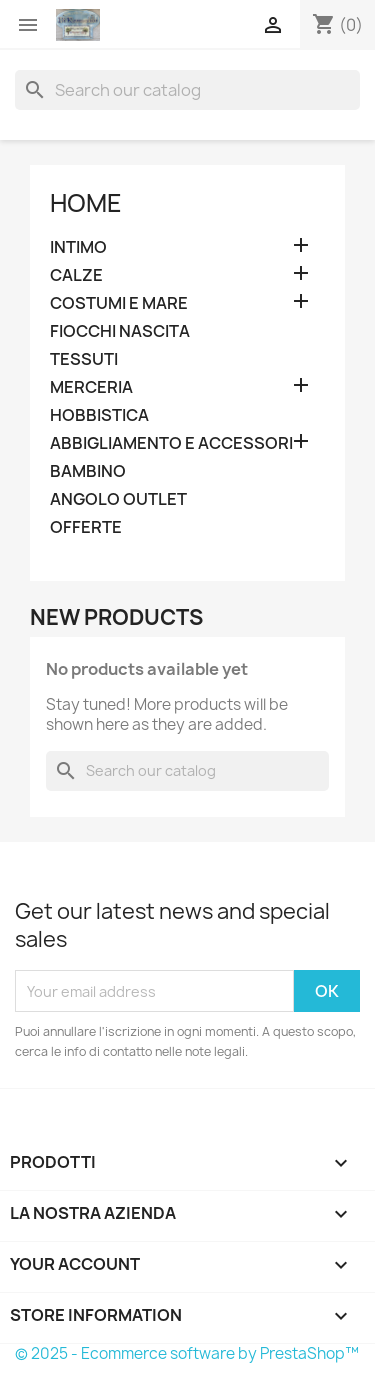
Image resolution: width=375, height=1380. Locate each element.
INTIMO (78, 247)
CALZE (76, 275)
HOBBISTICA (99, 415)
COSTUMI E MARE (119, 303)
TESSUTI (84, 359)
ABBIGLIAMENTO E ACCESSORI (171, 443)
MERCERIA (91, 387)
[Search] (187, 90)
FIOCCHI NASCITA (120, 331)
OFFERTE (86, 527)
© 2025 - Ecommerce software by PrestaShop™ (187, 1353)
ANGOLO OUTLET (118, 499)
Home (86, 203)
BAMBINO (88, 471)
